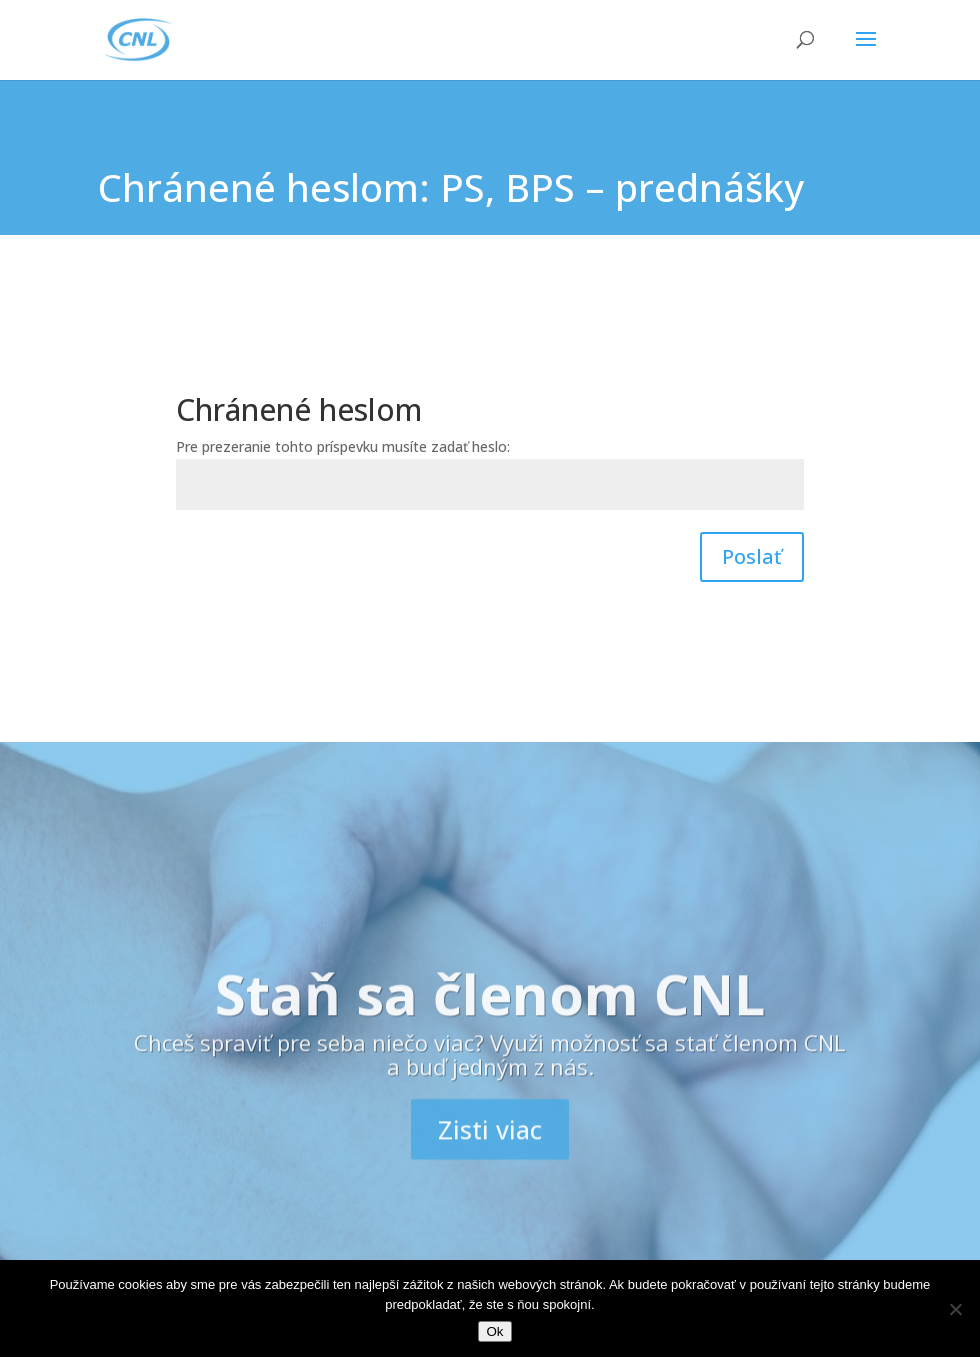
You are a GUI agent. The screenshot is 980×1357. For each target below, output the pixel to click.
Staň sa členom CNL (490, 1024)
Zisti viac (490, 1160)
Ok (494, 1331)
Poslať (752, 556)
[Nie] (955, 1309)
